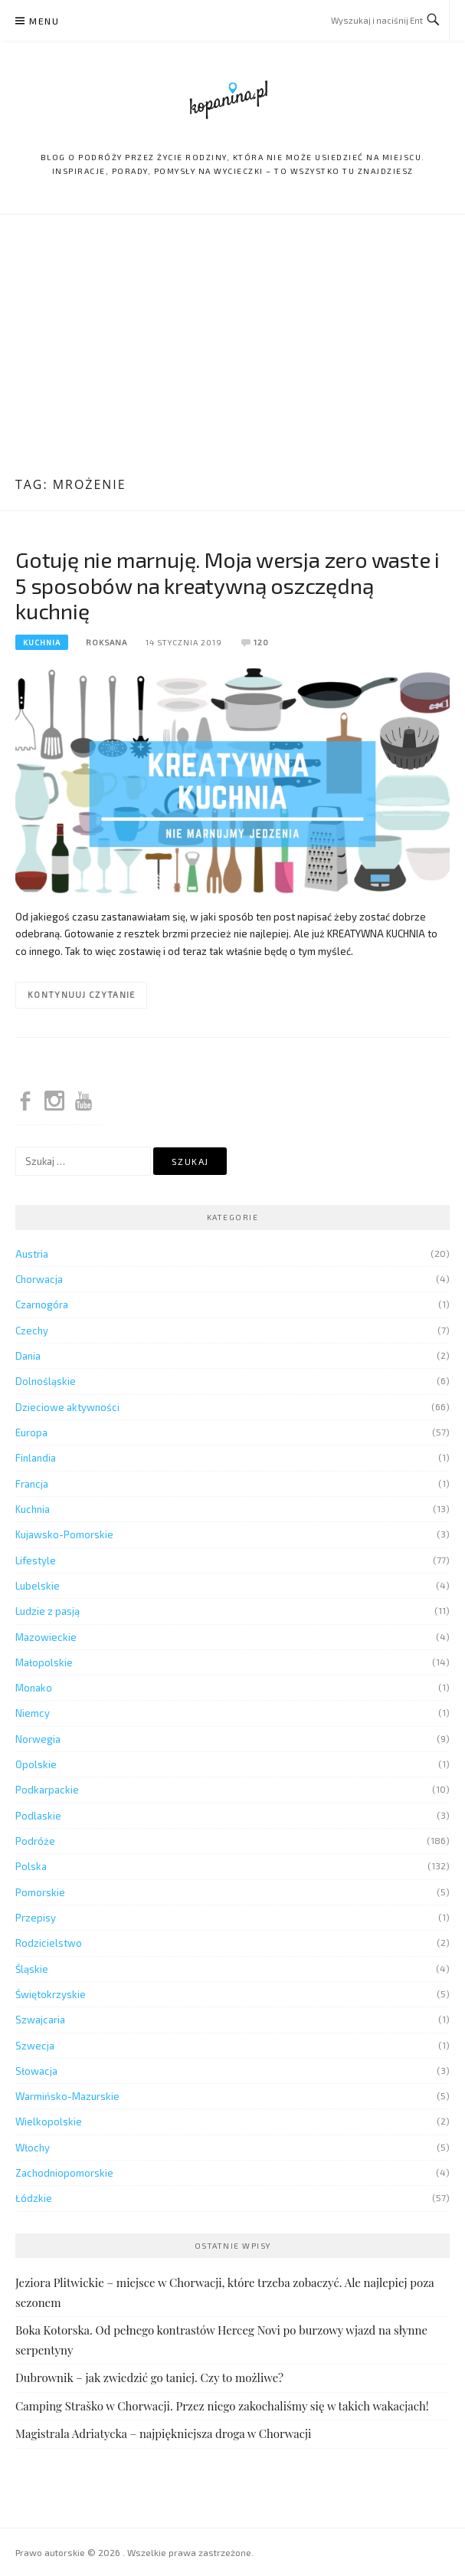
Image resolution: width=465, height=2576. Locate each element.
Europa (31, 1432)
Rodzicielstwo (48, 1943)
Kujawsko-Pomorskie (64, 1534)
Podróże (35, 1841)
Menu (44, 20)
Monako (33, 1688)
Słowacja (36, 2071)
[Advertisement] (232, 347)
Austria (31, 1254)
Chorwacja (39, 1279)
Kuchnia (42, 642)
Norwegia (38, 1739)
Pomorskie (40, 1892)
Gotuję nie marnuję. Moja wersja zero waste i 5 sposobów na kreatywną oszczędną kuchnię (227, 585)
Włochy (32, 2147)
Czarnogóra (41, 1304)
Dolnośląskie (45, 1381)
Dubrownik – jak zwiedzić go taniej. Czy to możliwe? (149, 2377)
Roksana (106, 642)
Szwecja (34, 2045)
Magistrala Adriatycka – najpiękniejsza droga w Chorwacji (163, 2433)
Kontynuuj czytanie (81, 994)
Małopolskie (44, 1662)
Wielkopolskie (48, 2121)
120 (261, 642)
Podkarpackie (47, 1790)
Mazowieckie (46, 1637)
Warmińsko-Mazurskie (67, 2096)
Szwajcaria (40, 2019)
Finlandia (35, 1458)
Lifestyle (35, 1560)
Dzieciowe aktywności (67, 1407)
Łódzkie (33, 2198)
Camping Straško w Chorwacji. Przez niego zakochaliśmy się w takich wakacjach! (222, 2406)
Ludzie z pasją (47, 1611)
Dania (28, 1356)
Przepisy (35, 1917)
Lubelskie (37, 1586)
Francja (31, 1484)
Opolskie (36, 1764)
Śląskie (31, 1969)
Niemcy (32, 1713)
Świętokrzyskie (50, 1994)
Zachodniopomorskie (64, 2173)
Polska (31, 1866)
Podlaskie (38, 1816)
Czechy (31, 1330)
